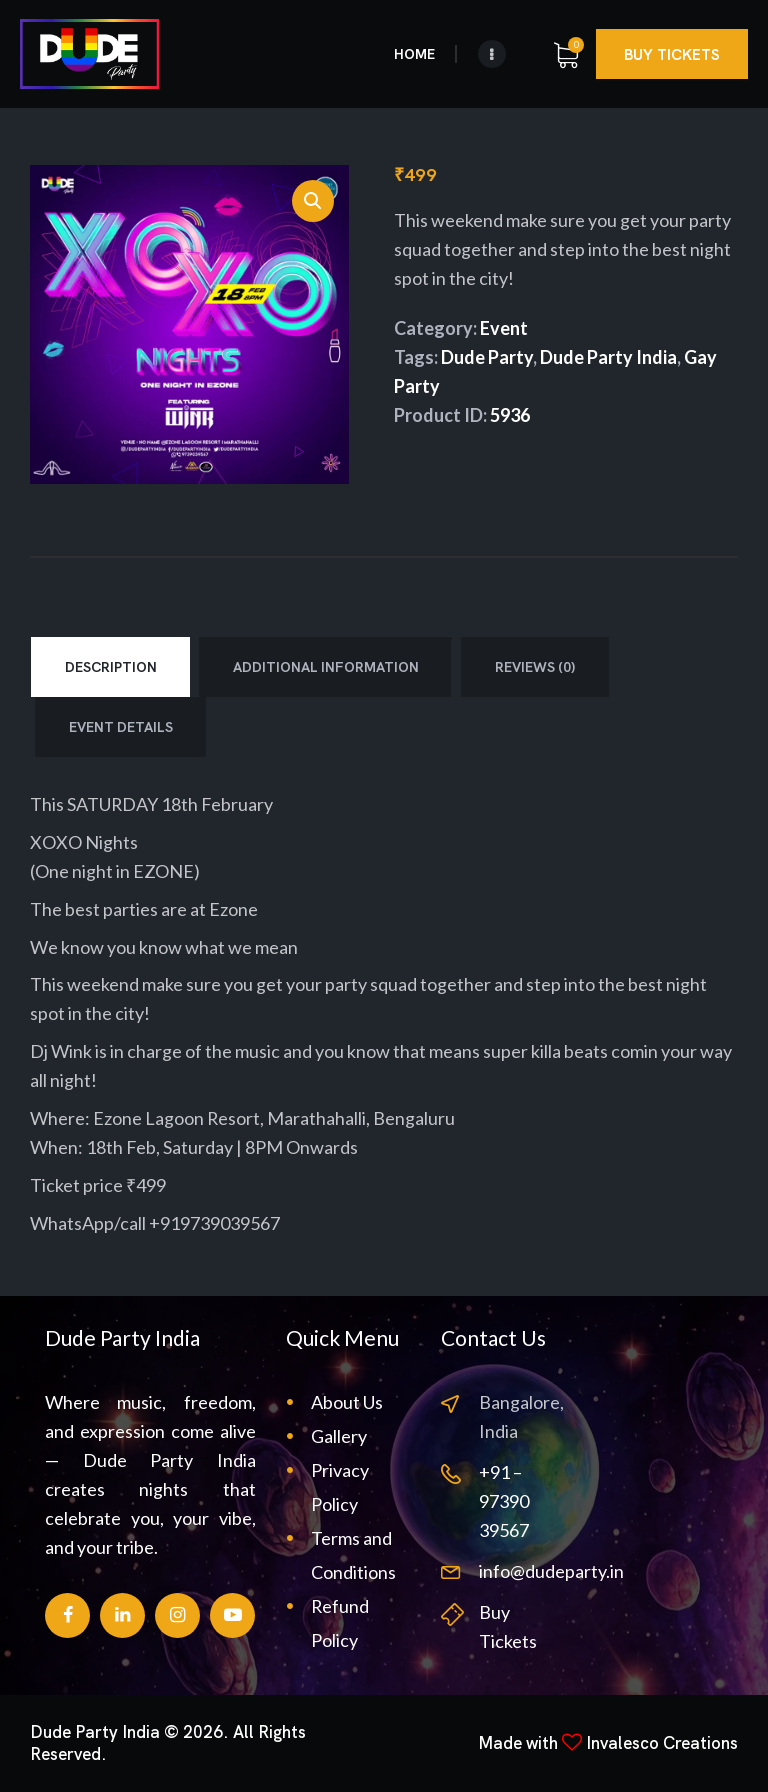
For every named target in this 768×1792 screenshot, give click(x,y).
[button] (313, 201)
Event (504, 328)
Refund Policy (340, 1623)
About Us (347, 1402)
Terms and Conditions (353, 1555)
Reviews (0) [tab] (535, 667)
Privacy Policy (340, 1487)
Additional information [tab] (326, 667)
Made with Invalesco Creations (608, 1743)
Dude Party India (608, 357)
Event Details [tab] (121, 727)
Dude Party (487, 357)
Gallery (339, 1436)
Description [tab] (111, 667)
